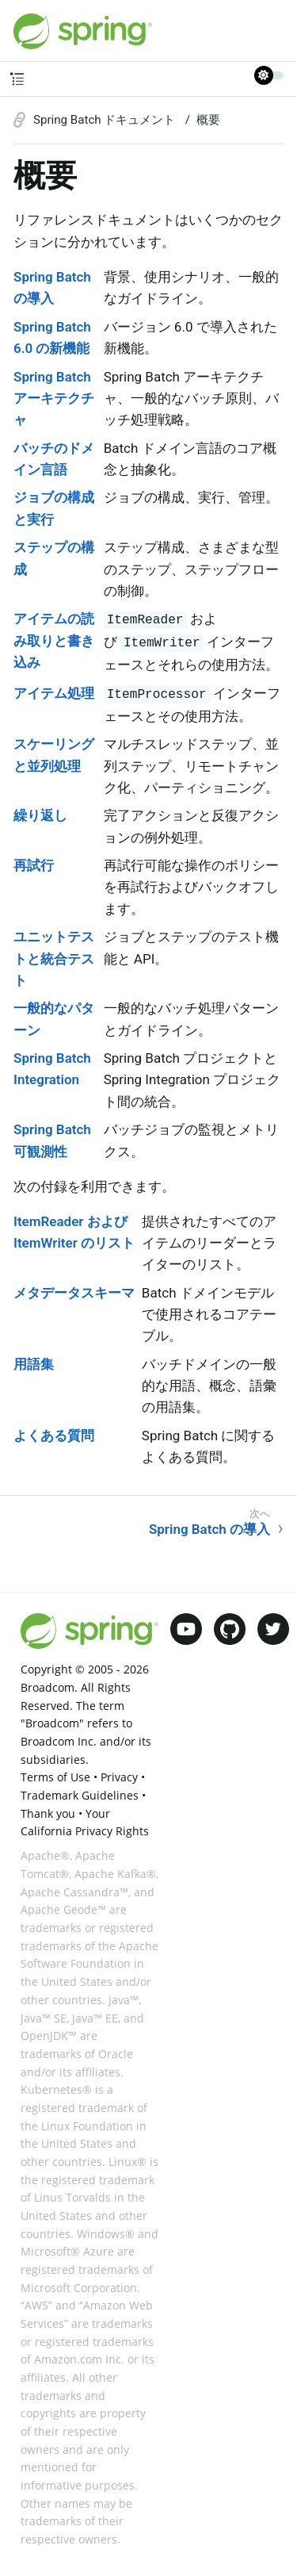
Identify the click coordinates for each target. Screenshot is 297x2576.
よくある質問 (53, 1435)
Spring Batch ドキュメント (105, 120)
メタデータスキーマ (74, 1293)
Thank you (48, 1813)
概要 (208, 120)
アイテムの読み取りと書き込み (53, 640)
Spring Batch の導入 (209, 1529)
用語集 (33, 1364)
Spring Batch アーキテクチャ (53, 398)
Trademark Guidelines (80, 1795)
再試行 (33, 865)
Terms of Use (55, 1776)
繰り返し (40, 815)
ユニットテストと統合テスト (53, 958)
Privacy (119, 1776)
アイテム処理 (53, 693)
